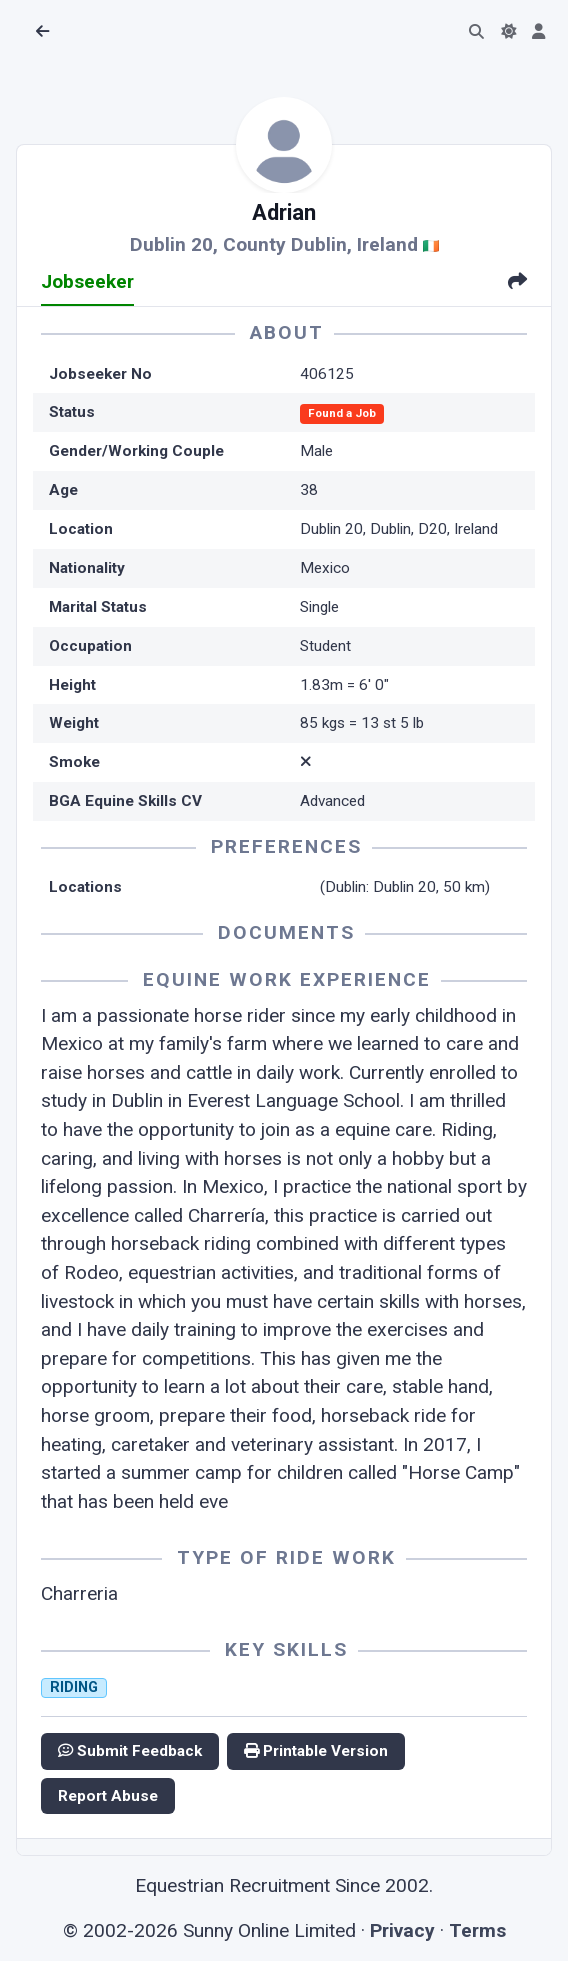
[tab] (517, 283)
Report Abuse (108, 1796)
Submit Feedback (130, 1751)
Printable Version (316, 1751)
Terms (477, 1930)
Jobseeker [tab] (87, 281)
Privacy (402, 1930)
